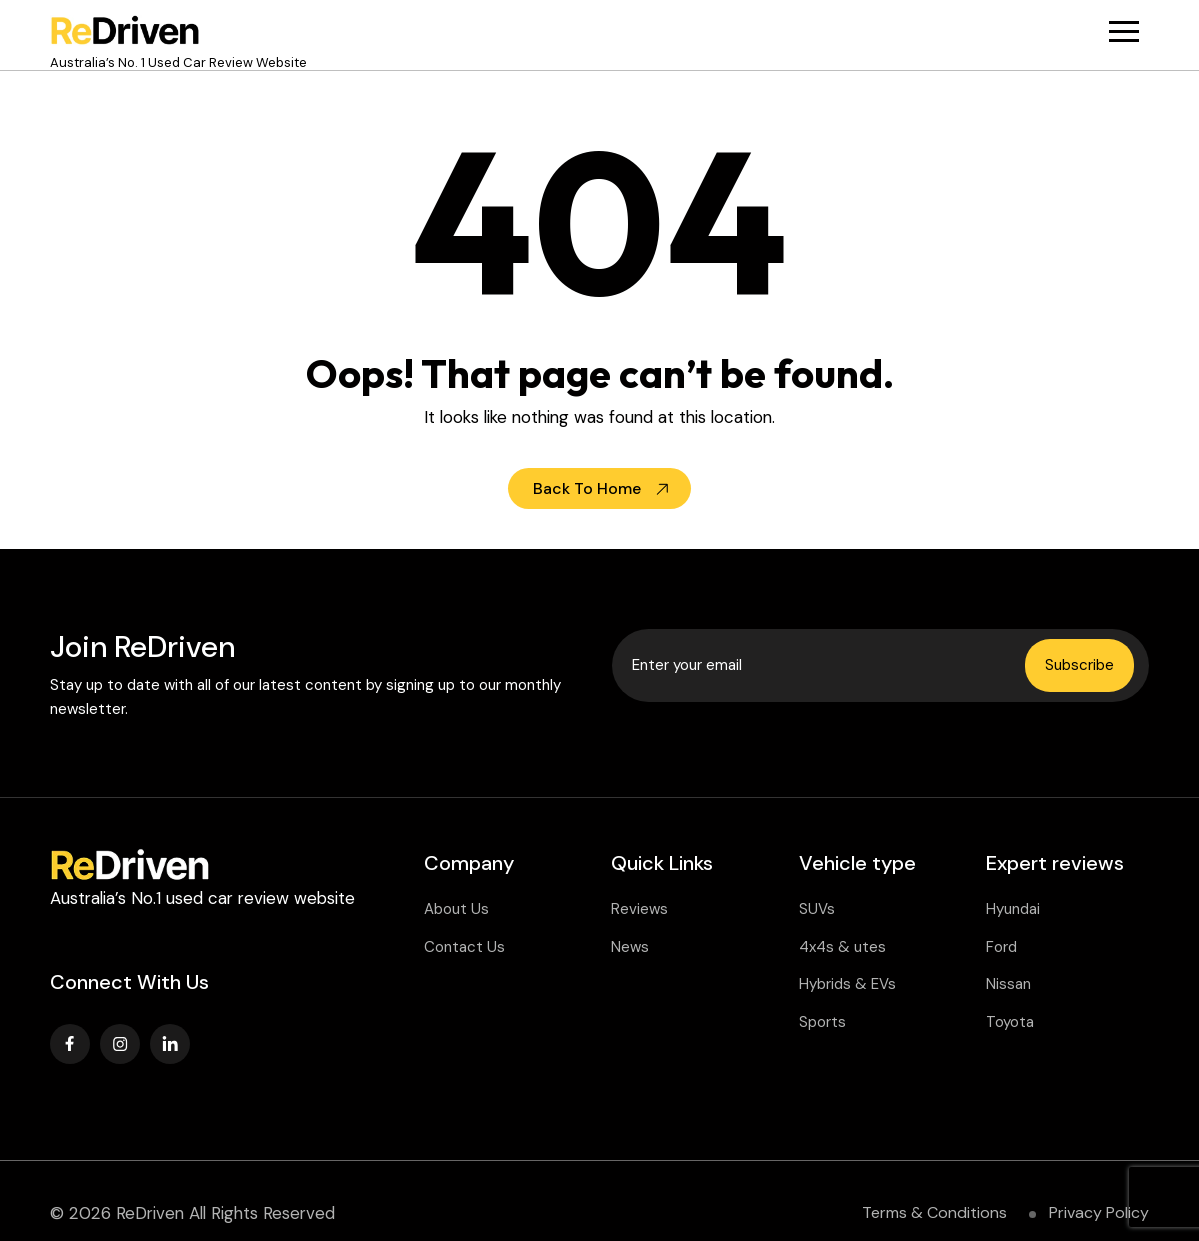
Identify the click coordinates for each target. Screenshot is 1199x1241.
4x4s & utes (842, 947)
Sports (822, 1022)
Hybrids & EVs (847, 984)
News (630, 947)
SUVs (817, 909)
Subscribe (1079, 665)
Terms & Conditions (934, 1212)
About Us (456, 909)
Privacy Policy (1099, 1212)
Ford (1001, 947)
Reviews (639, 909)
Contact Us (464, 947)
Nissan (1008, 984)
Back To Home (587, 488)
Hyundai (1013, 909)
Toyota (1010, 1022)
